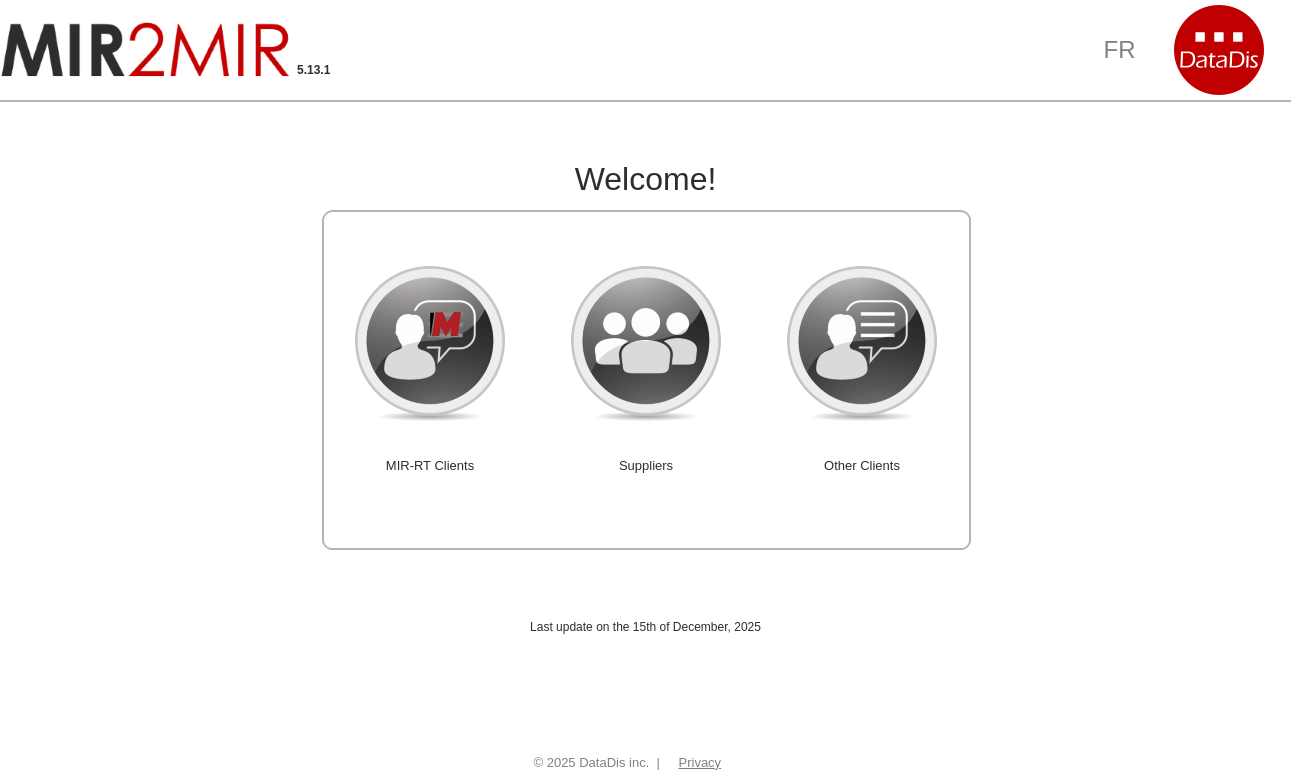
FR (1120, 49)
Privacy (700, 762)
